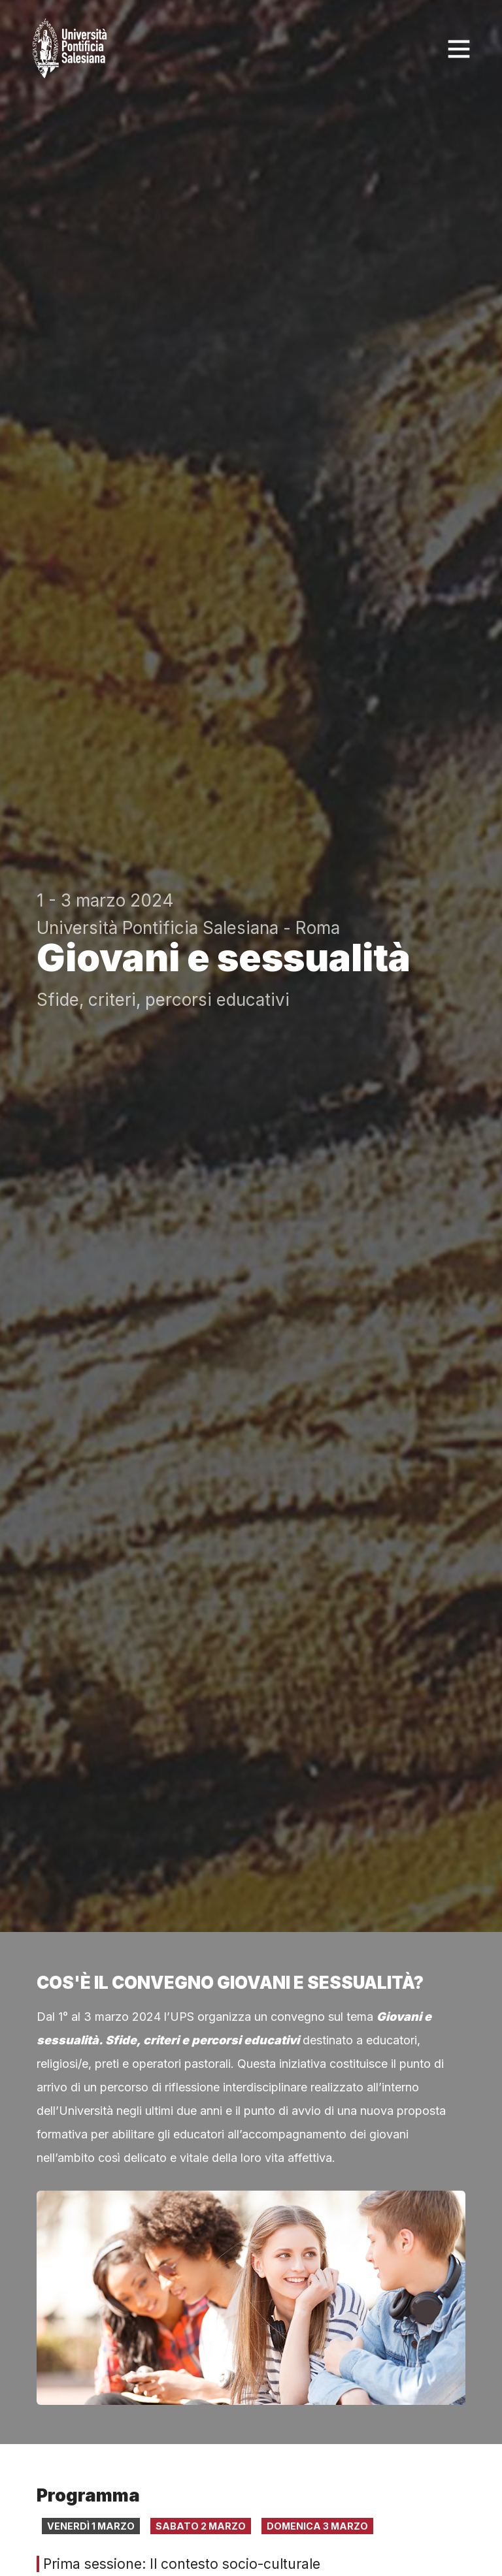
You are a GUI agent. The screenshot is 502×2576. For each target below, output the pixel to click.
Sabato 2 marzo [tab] (201, 2526)
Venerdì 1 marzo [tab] (91, 2526)
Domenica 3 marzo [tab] (317, 2526)
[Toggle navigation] (459, 49)
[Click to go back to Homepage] (71, 49)
